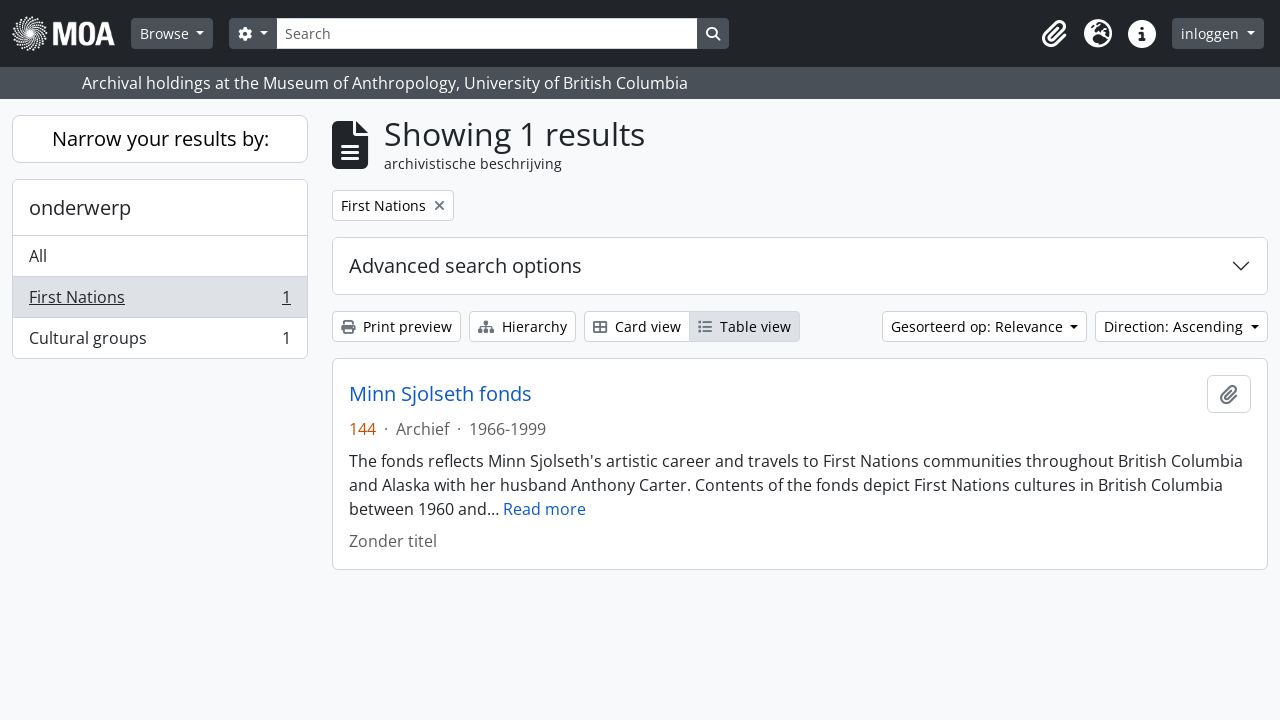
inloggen (1212, 33)
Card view (637, 326)
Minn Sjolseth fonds (440, 394)
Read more (544, 509)
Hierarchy (522, 326)
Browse (166, 33)
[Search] (487, 33)
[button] (1054, 34)
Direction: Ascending (1175, 326)
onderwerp (80, 207)
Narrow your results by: (160, 138)
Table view (744, 326)
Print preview (396, 326)
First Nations (159, 301)
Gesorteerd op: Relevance (979, 326)
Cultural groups (159, 342)
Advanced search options (465, 265)
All (38, 256)
